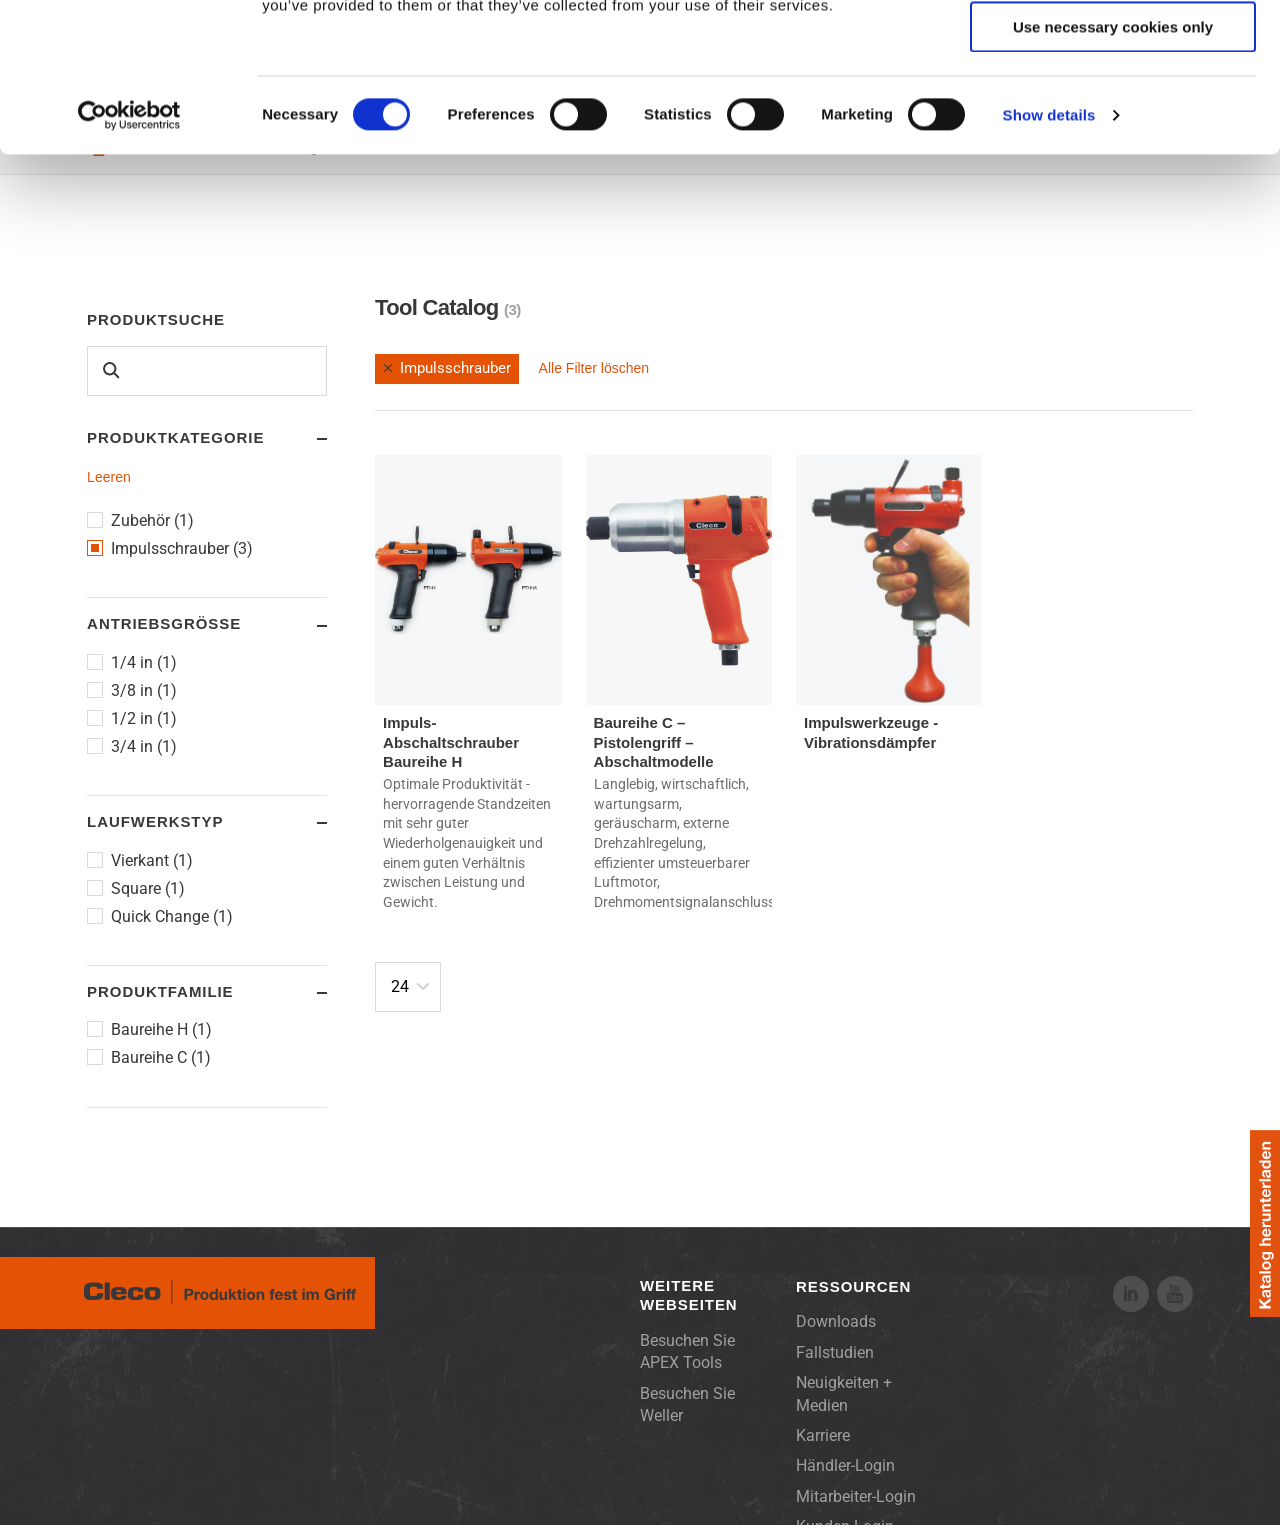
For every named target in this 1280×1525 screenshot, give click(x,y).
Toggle (303, 439)
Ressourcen (853, 1286)
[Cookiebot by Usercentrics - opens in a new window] (129, 255)
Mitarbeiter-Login (856, 1496)
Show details (1049, 254)
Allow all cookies (1113, 49)
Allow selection (1112, 108)
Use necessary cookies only (1113, 166)
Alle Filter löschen (594, 368)
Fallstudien (835, 1352)
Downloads (836, 1321)
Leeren (109, 477)
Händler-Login (845, 1465)
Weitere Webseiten (689, 1295)
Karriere (823, 1435)
